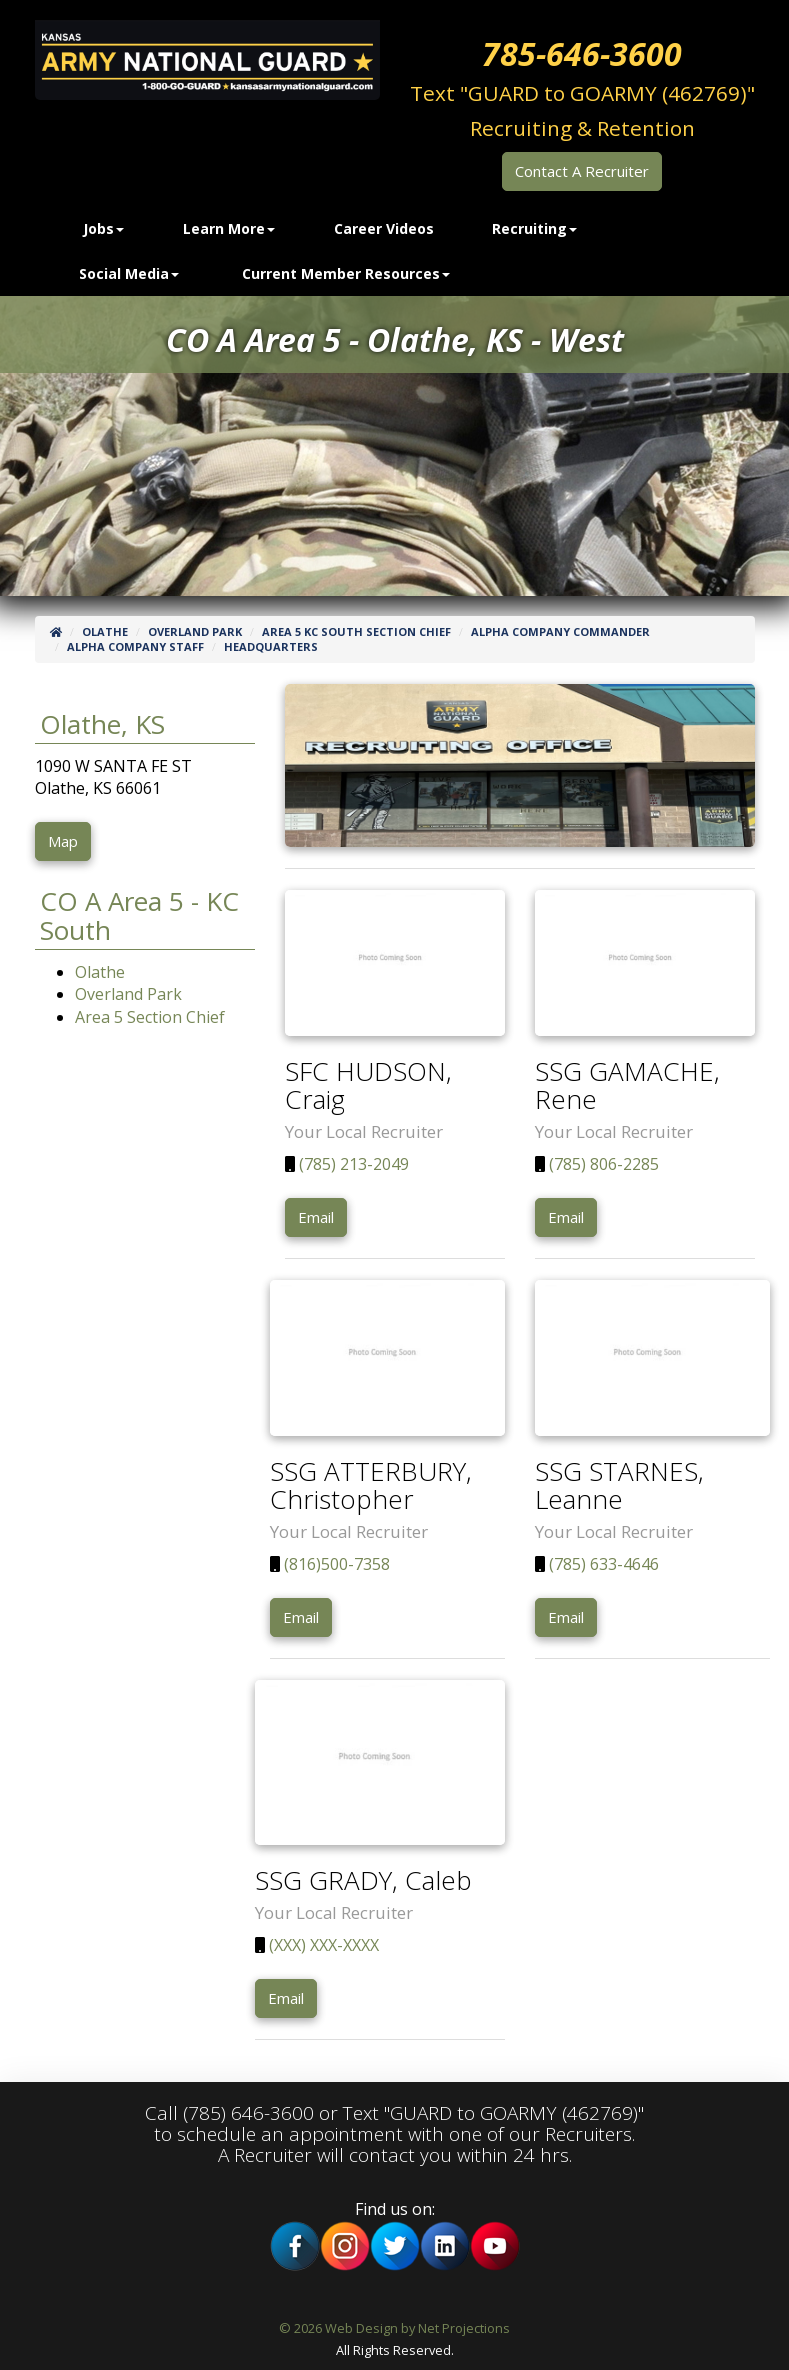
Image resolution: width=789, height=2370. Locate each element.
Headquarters (271, 646)
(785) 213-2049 (352, 1164)
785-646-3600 (582, 53)
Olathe (105, 631)
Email (316, 1217)
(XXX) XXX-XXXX (322, 1945)
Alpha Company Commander (560, 631)
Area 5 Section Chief (150, 1017)
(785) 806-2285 (602, 1164)
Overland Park (195, 631)
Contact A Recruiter (582, 171)
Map (63, 841)
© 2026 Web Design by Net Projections (394, 2328)
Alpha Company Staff (135, 646)
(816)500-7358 (335, 1564)
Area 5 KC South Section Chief (356, 631)
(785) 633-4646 (602, 1564)
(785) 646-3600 (248, 2113)
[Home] (56, 631)
